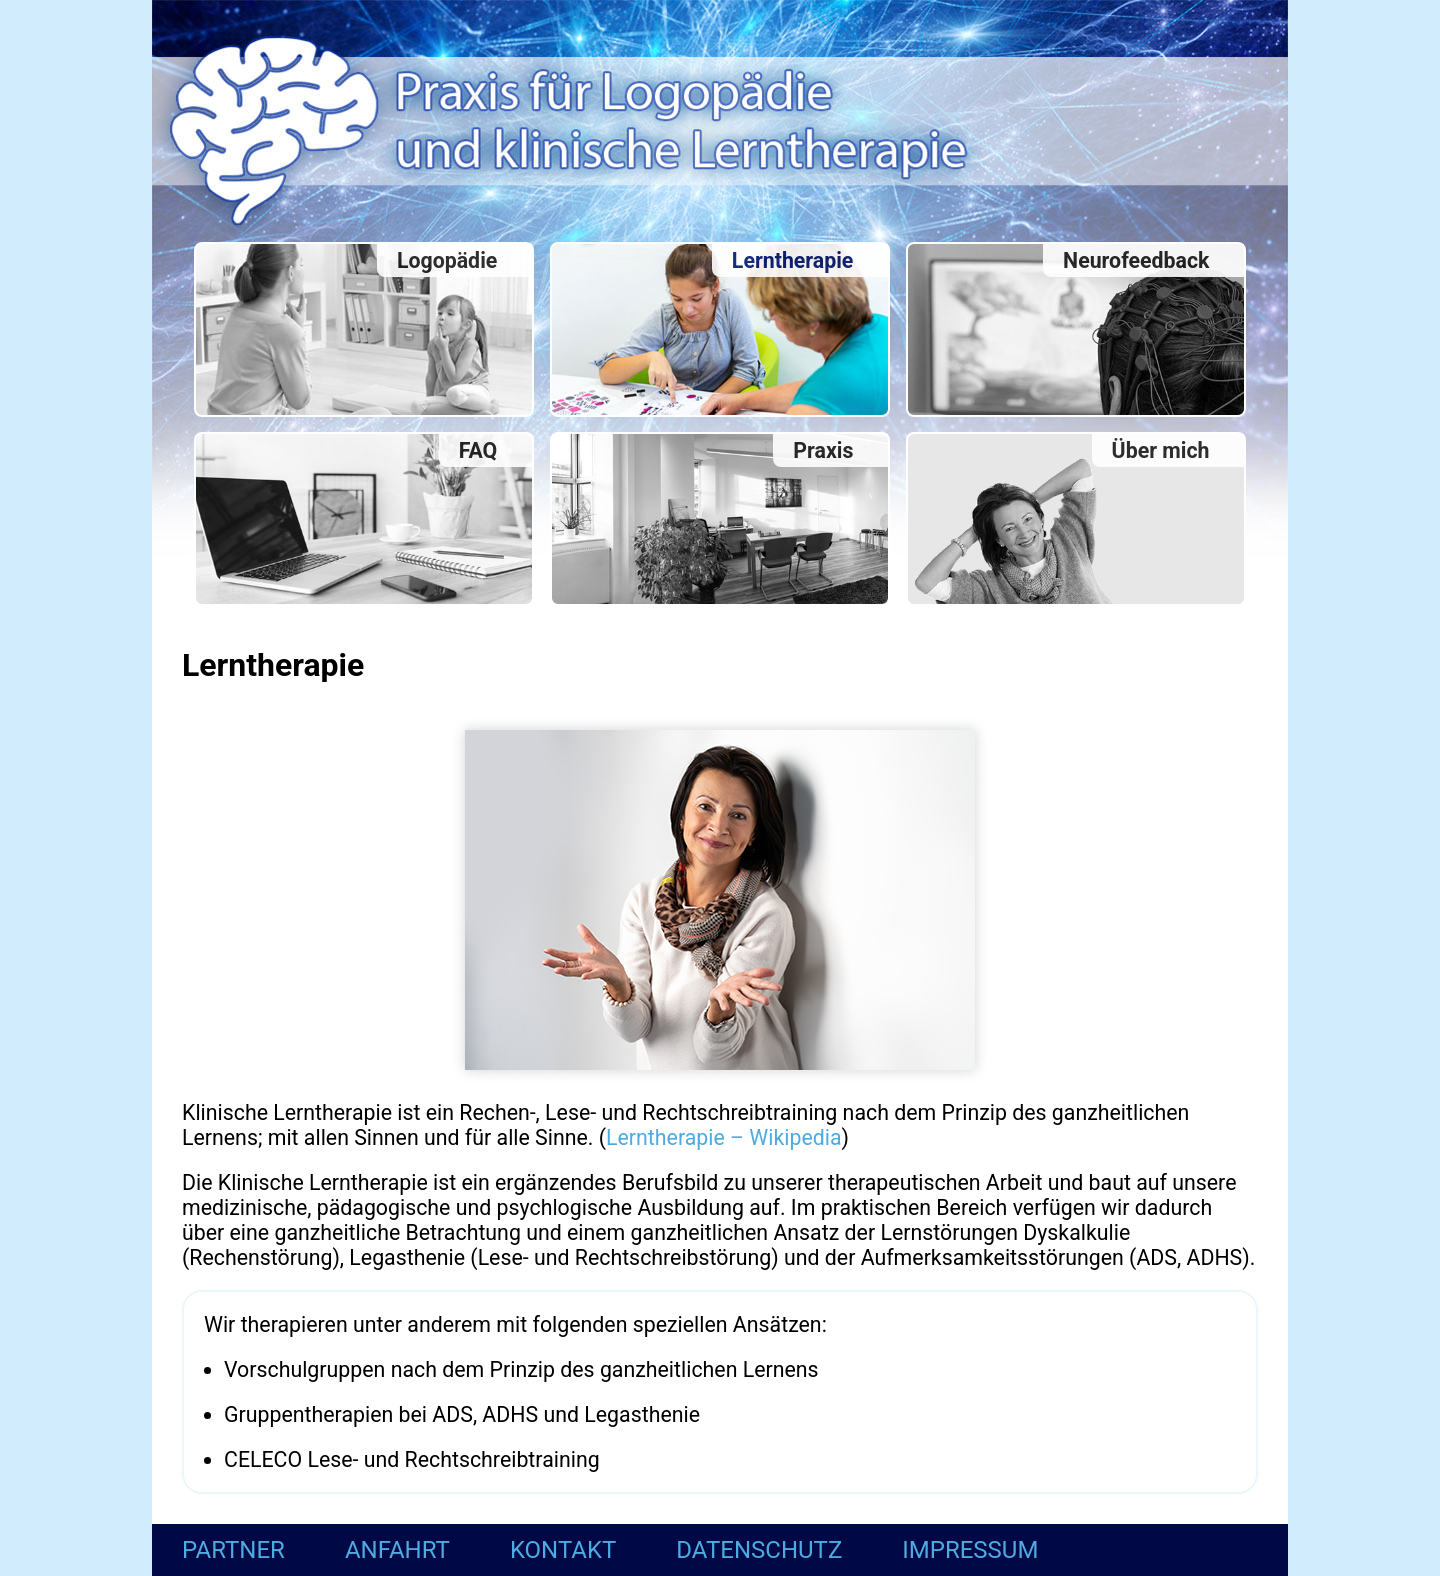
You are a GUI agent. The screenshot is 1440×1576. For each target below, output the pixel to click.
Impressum (970, 1550)
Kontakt (563, 1550)
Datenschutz (759, 1550)
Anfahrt (397, 1550)
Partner (233, 1550)
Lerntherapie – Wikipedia (724, 1137)
